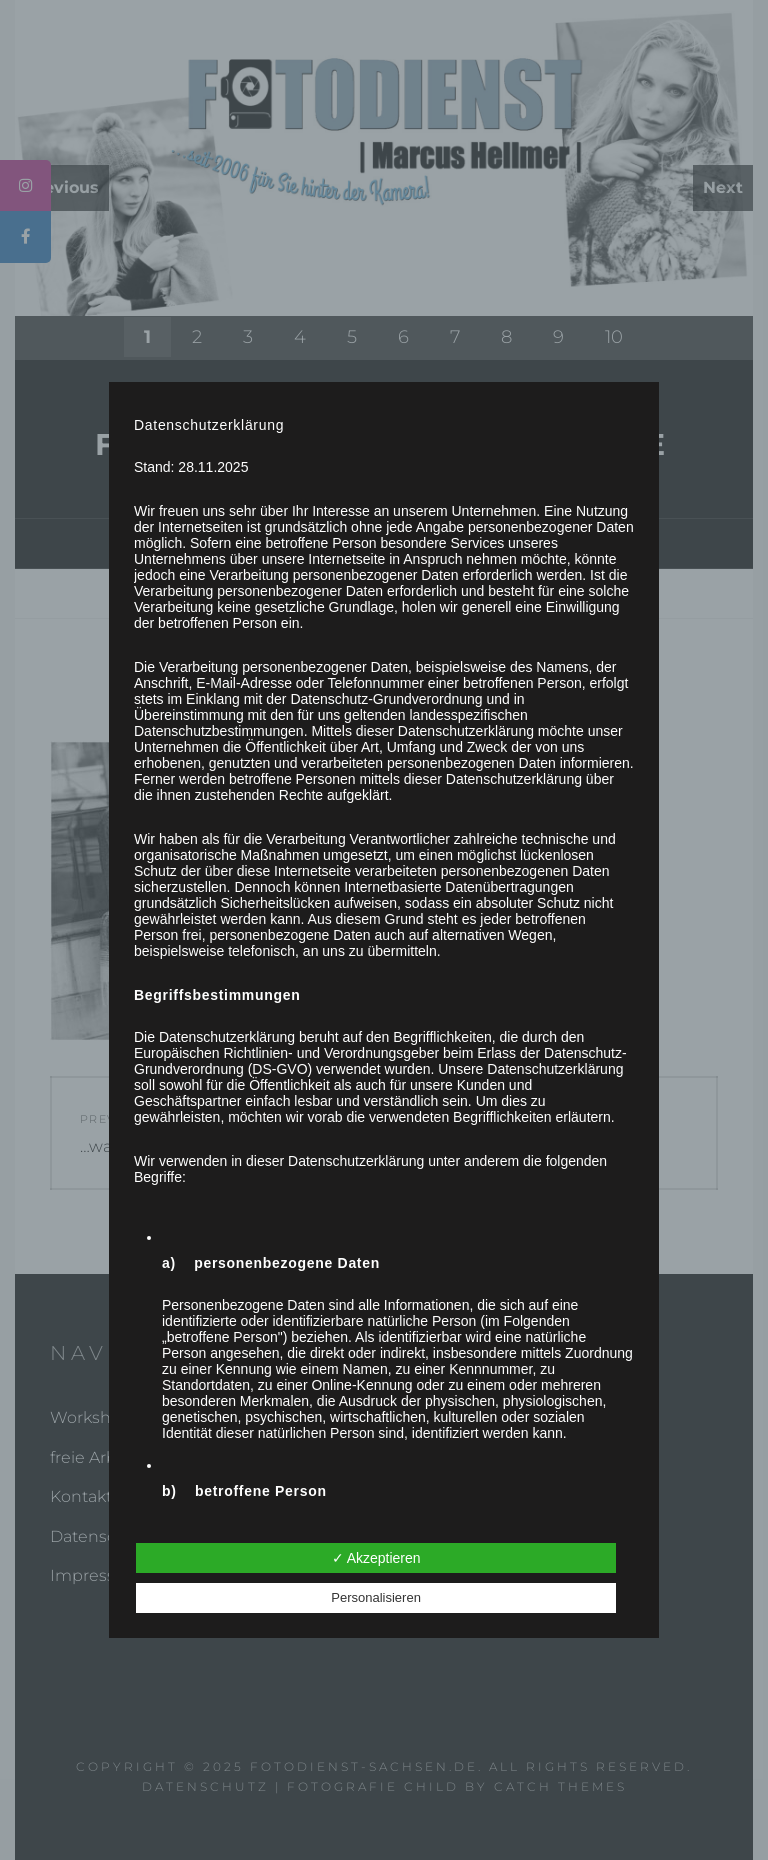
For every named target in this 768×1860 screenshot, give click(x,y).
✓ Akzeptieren (376, 1558)
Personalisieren (376, 1597)
